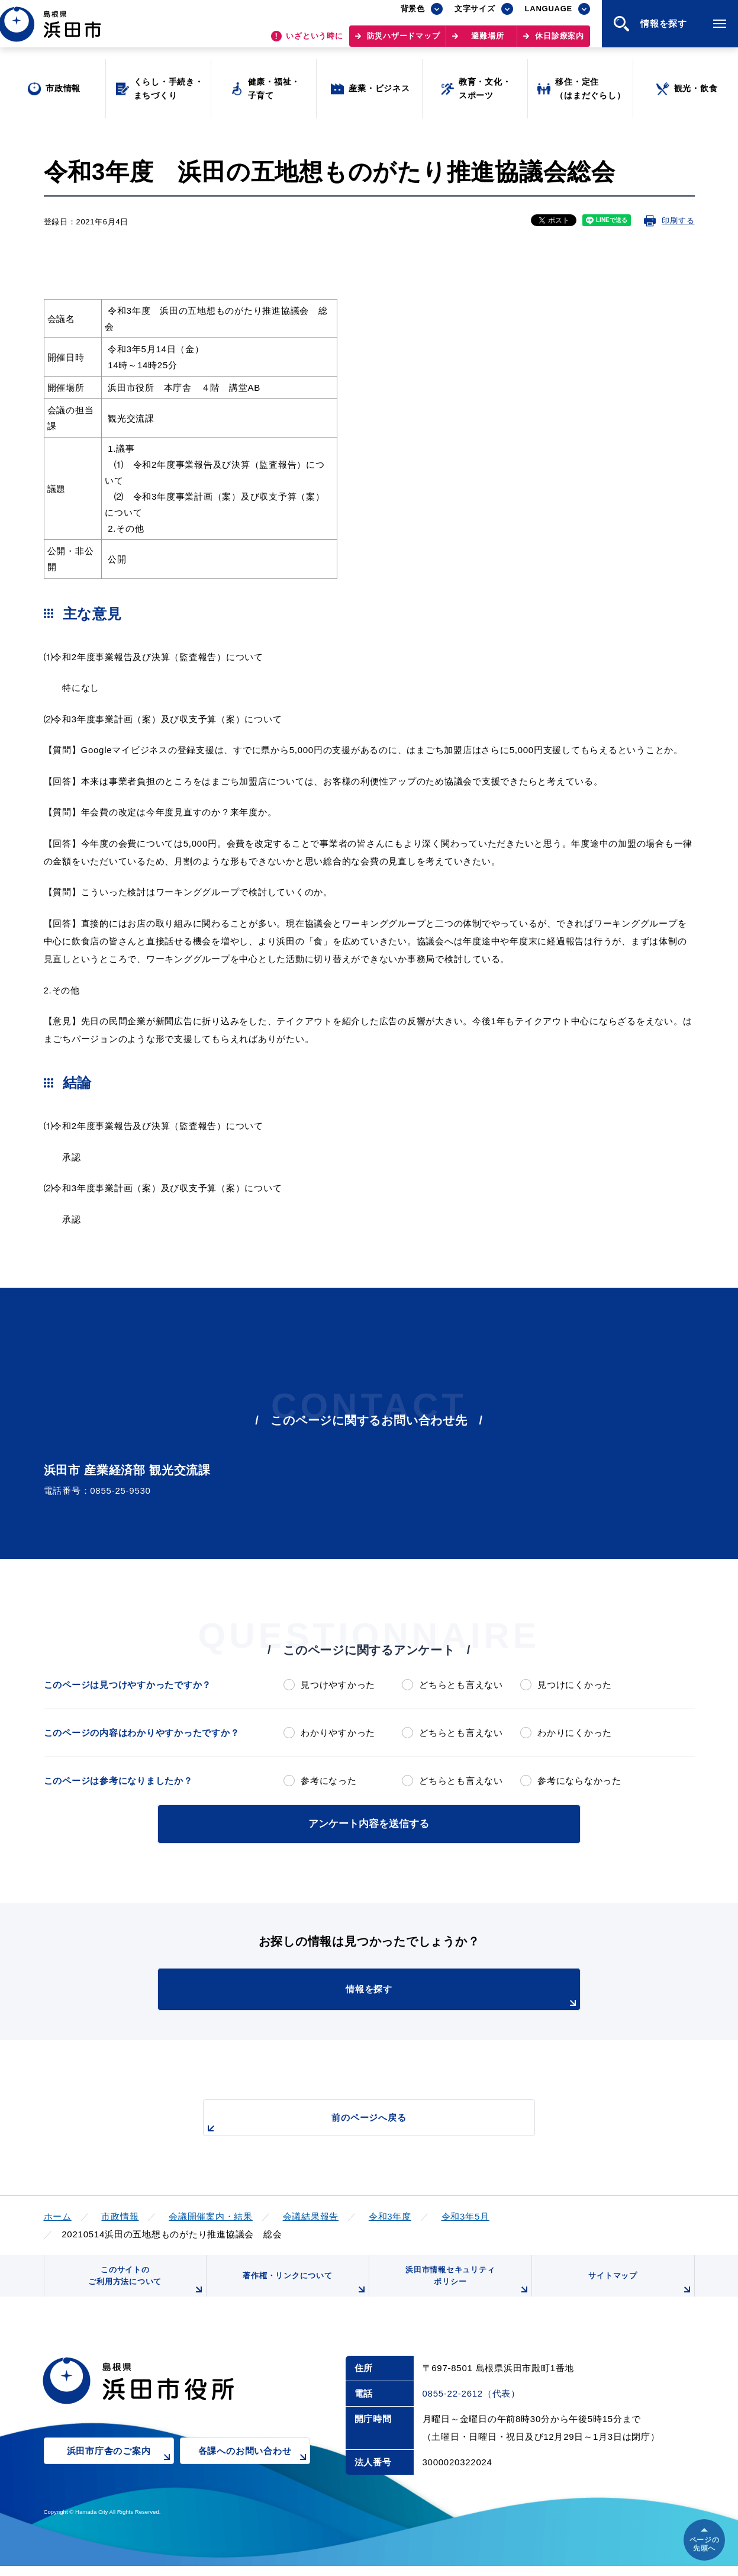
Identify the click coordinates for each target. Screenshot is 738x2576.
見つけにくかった (574, 1685)
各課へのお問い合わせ (254, 2468)
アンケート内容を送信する (369, 1823)
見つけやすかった (338, 1685)
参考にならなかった (579, 1781)
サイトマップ (639, 2290)
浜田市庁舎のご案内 (120, 2468)
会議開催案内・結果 (211, 2214)
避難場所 (487, 41)
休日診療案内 (559, 41)
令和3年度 (390, 2214)
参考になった (329, 1781)
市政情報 (119, 2214)
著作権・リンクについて (302, 2290)
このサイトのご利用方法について (144, 2285)
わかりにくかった (574, 1733)
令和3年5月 (465, 2214)
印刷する (678, 220)
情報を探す (398, 1995)
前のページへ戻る (356, 2121)
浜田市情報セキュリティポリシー (465, 2285)
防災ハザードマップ (403, 41)
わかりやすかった (338, 1733)
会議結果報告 (311, 2214)
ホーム (58, 2214)
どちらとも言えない (461, 1685)
